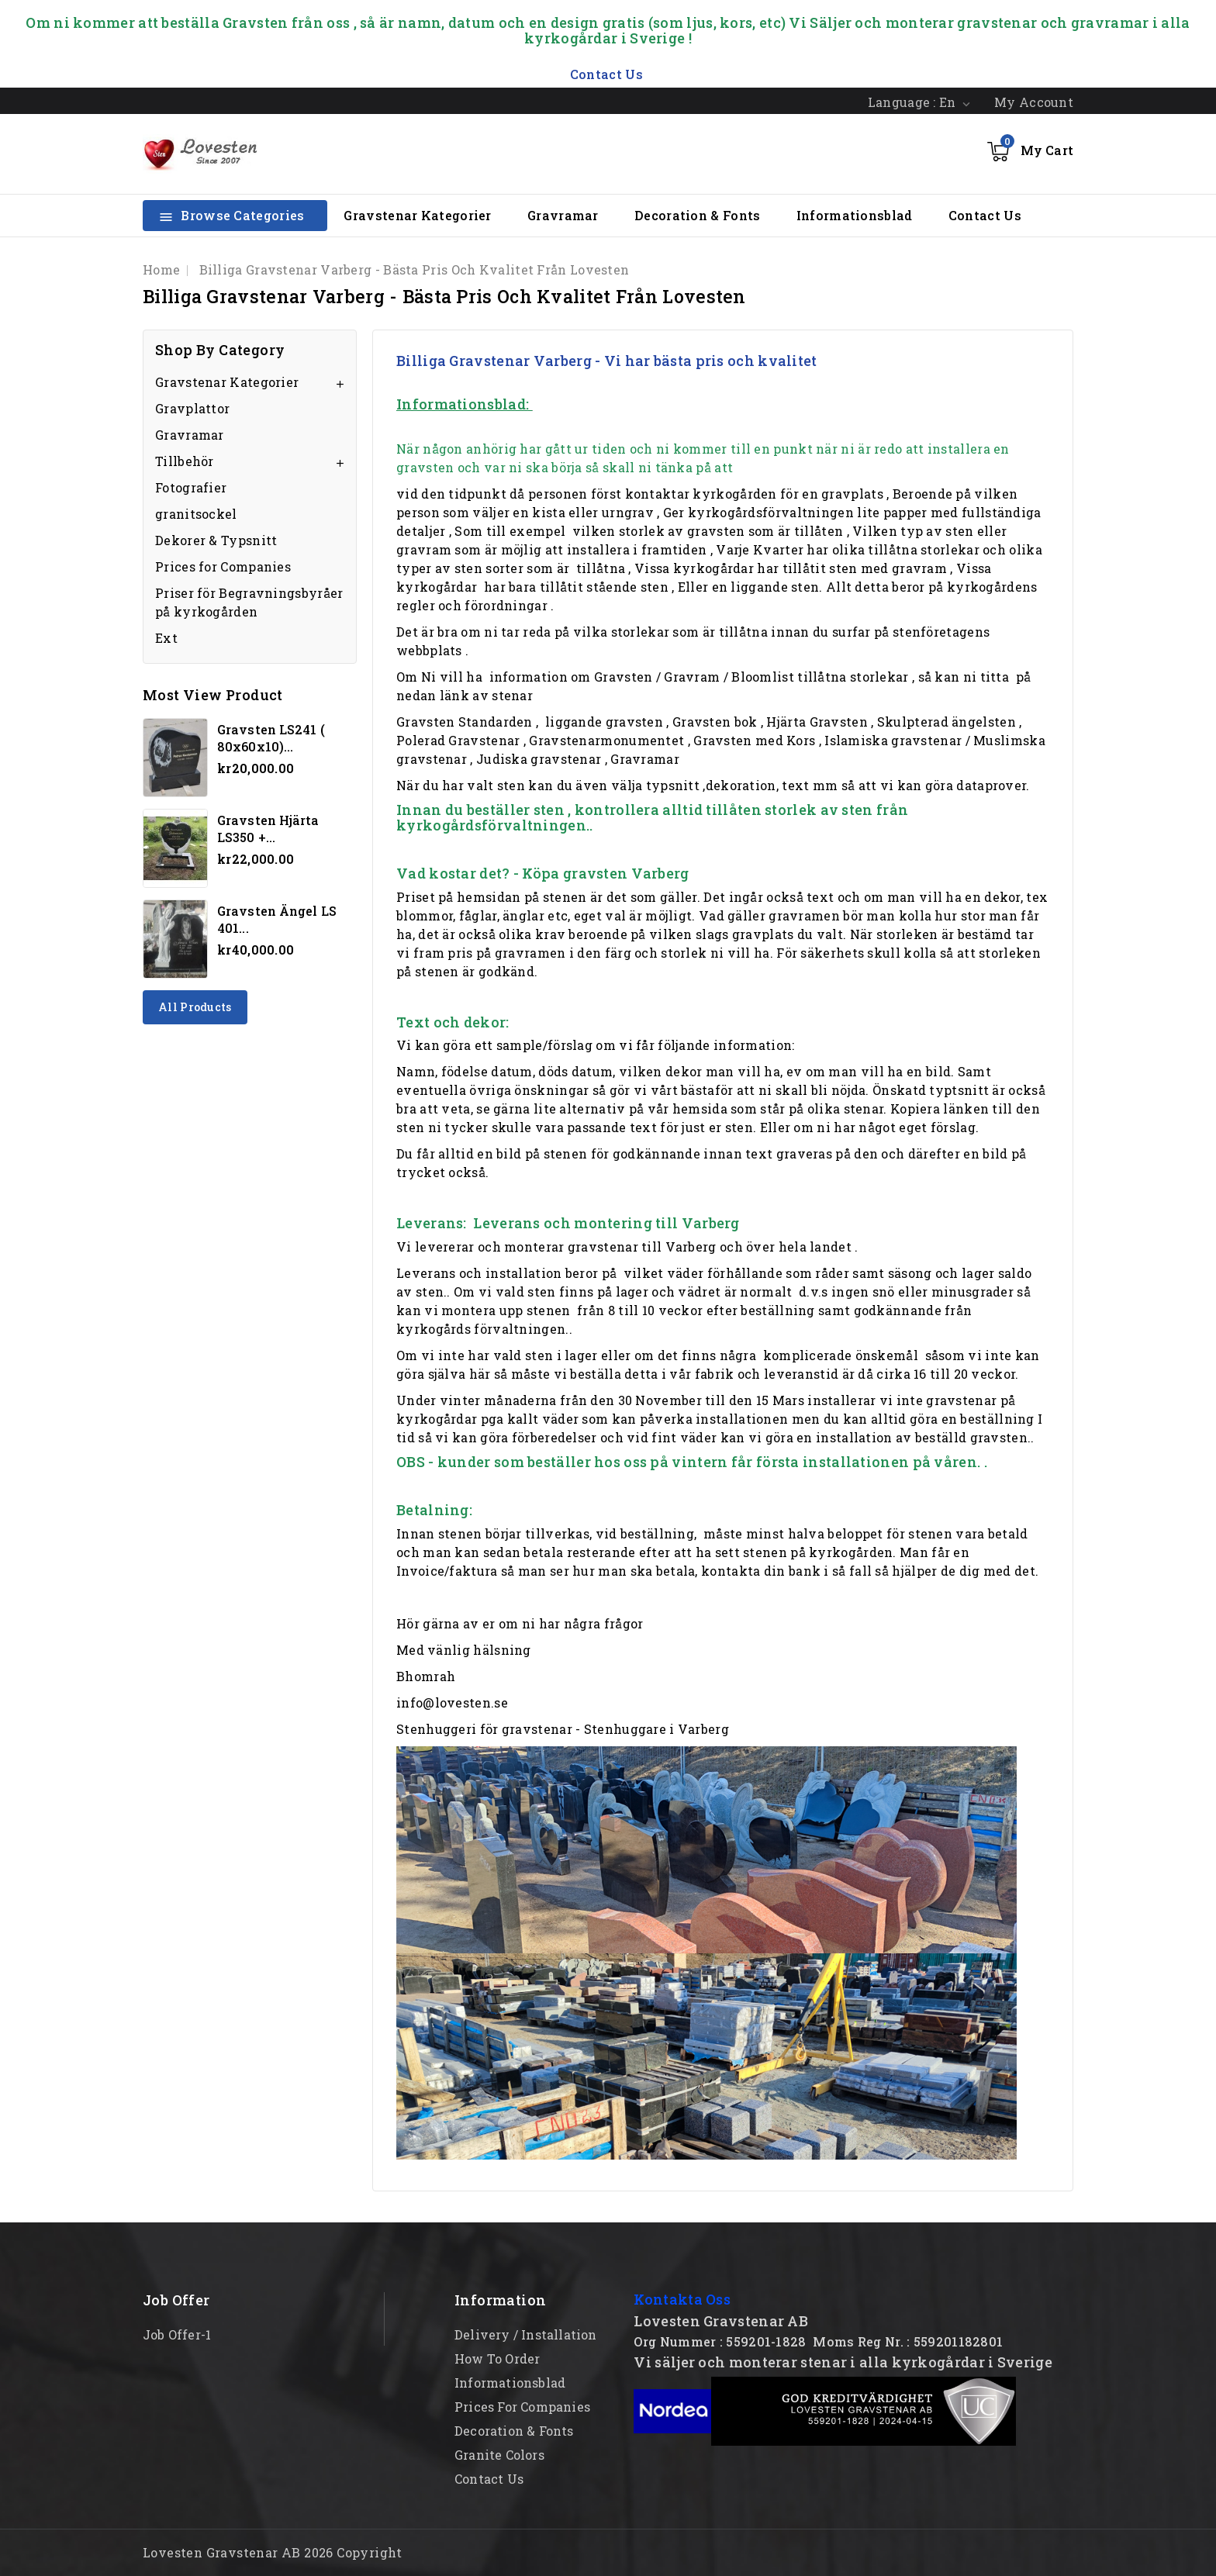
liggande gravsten (604, 721)
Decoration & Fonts (697, 215)
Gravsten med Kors (754, 740)
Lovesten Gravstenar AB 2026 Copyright (272, 2552)
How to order (497, 2358)
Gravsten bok (715, 721)
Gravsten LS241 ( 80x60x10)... (271, 737)
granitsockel (196, 514)
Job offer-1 (177, 2334)
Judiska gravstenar (538, 759)
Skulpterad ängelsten (946, 721)
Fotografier (190, 487)
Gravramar (563, 215)
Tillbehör (184, 461)
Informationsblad (854, 215)
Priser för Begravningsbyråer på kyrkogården (249, 602)
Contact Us (984, 215)
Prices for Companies (223, 566)
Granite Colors (499, 2455)
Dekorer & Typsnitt (216, 540)
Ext (166, 638)
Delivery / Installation (525, 2334)
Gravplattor (192, 408)
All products (195, 1007)
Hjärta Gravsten (817, 721)
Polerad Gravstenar (458, 740)
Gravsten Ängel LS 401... (277, 919)
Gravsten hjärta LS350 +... (268, 828)
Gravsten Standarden (464, 721)
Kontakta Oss (682, 2299)
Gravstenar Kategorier (417, 215)
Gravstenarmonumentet (606, 740)
